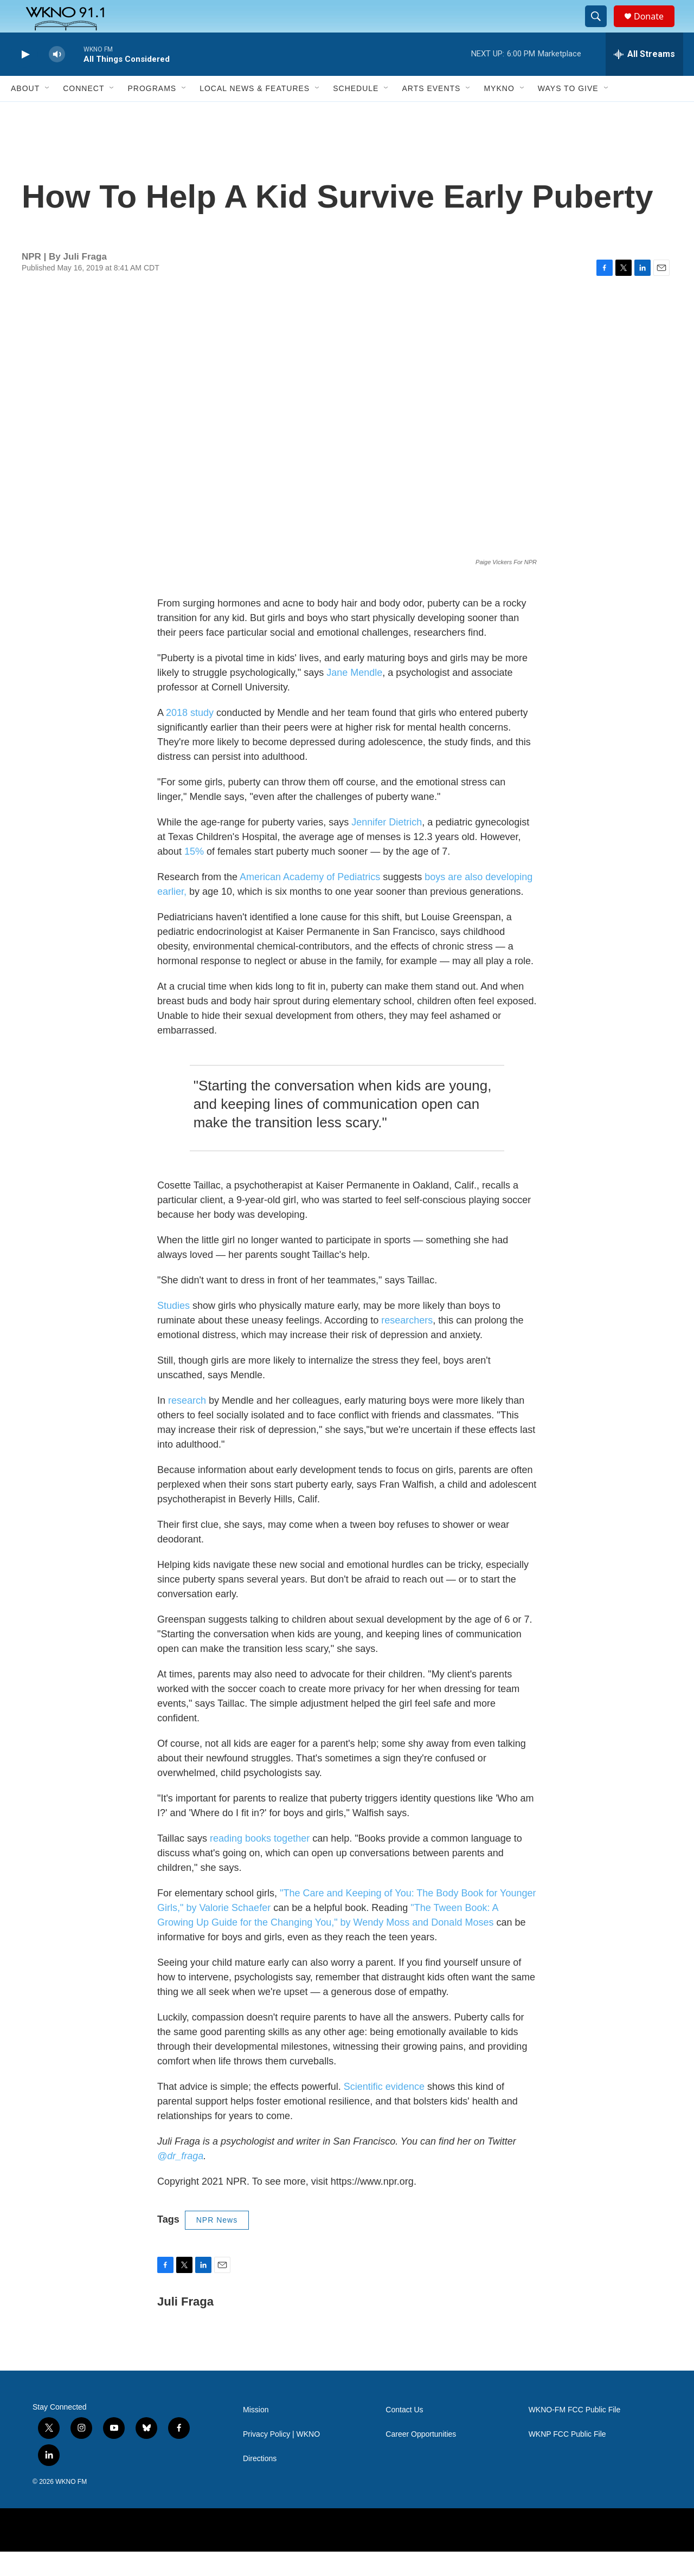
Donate (655, 28)
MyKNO (499, 112)
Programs (151, 112)
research (187, 1424)
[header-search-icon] (601, 29)
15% (194, 875)
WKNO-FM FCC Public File (575, 2434)
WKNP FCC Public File (567, 2459)
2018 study (190, 737)
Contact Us (404, 2434)
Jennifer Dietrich (386, 846)
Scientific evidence (384, 2111)
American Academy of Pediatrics (310, 901)
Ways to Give (568, 112)
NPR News (216, 2244)
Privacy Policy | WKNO (281, 2459)
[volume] (57, 79)
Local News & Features (255, 112)
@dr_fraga (180, 2180)
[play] (24, 79)
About (25, 112)
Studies (173, 1330)
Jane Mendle (354, 697)
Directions (260, 2483)
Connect (83, 112)
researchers (407, 1344)
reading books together (260, 1862)
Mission (255, 2434)
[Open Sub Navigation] (47, 112)
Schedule (355, 112)
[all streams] (644, 78)
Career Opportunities (420, 2459)
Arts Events (431, 112)
